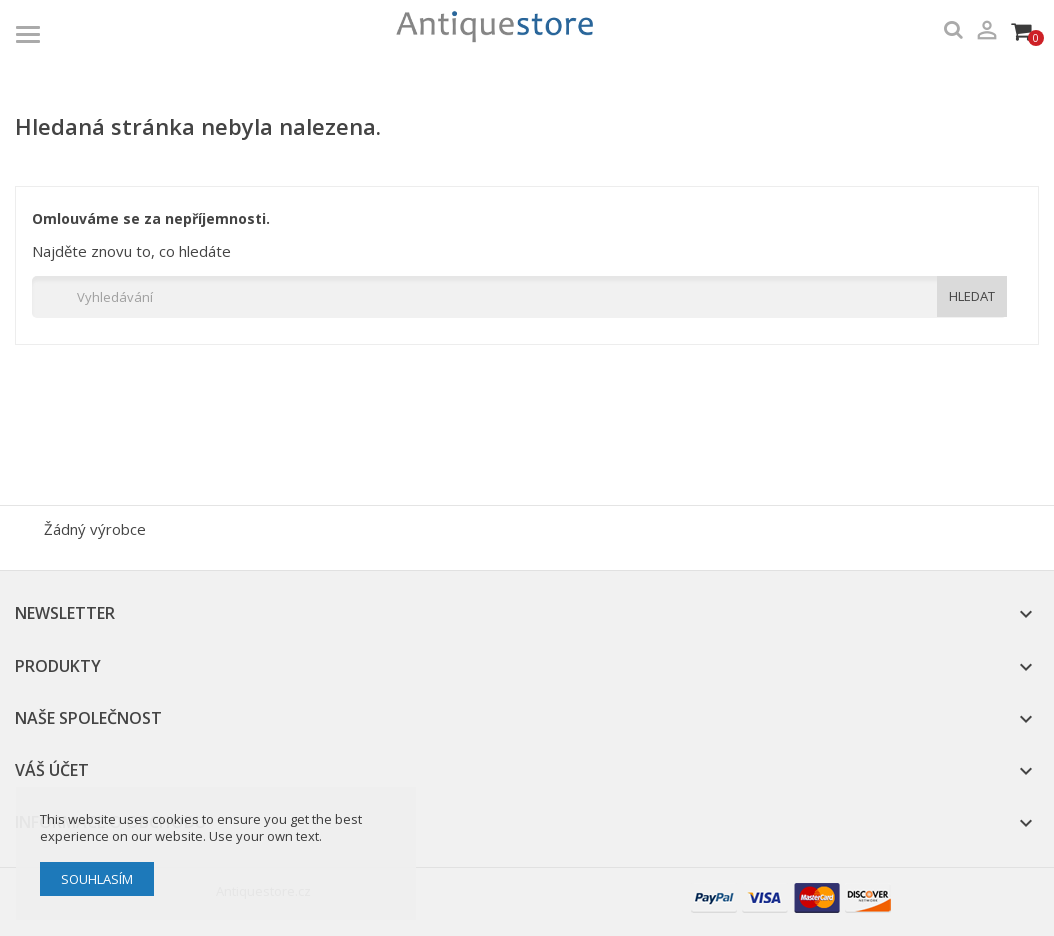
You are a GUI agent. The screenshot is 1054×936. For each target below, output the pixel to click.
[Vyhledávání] (519, 297)
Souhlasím (97, 879)
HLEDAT (972, 296)
